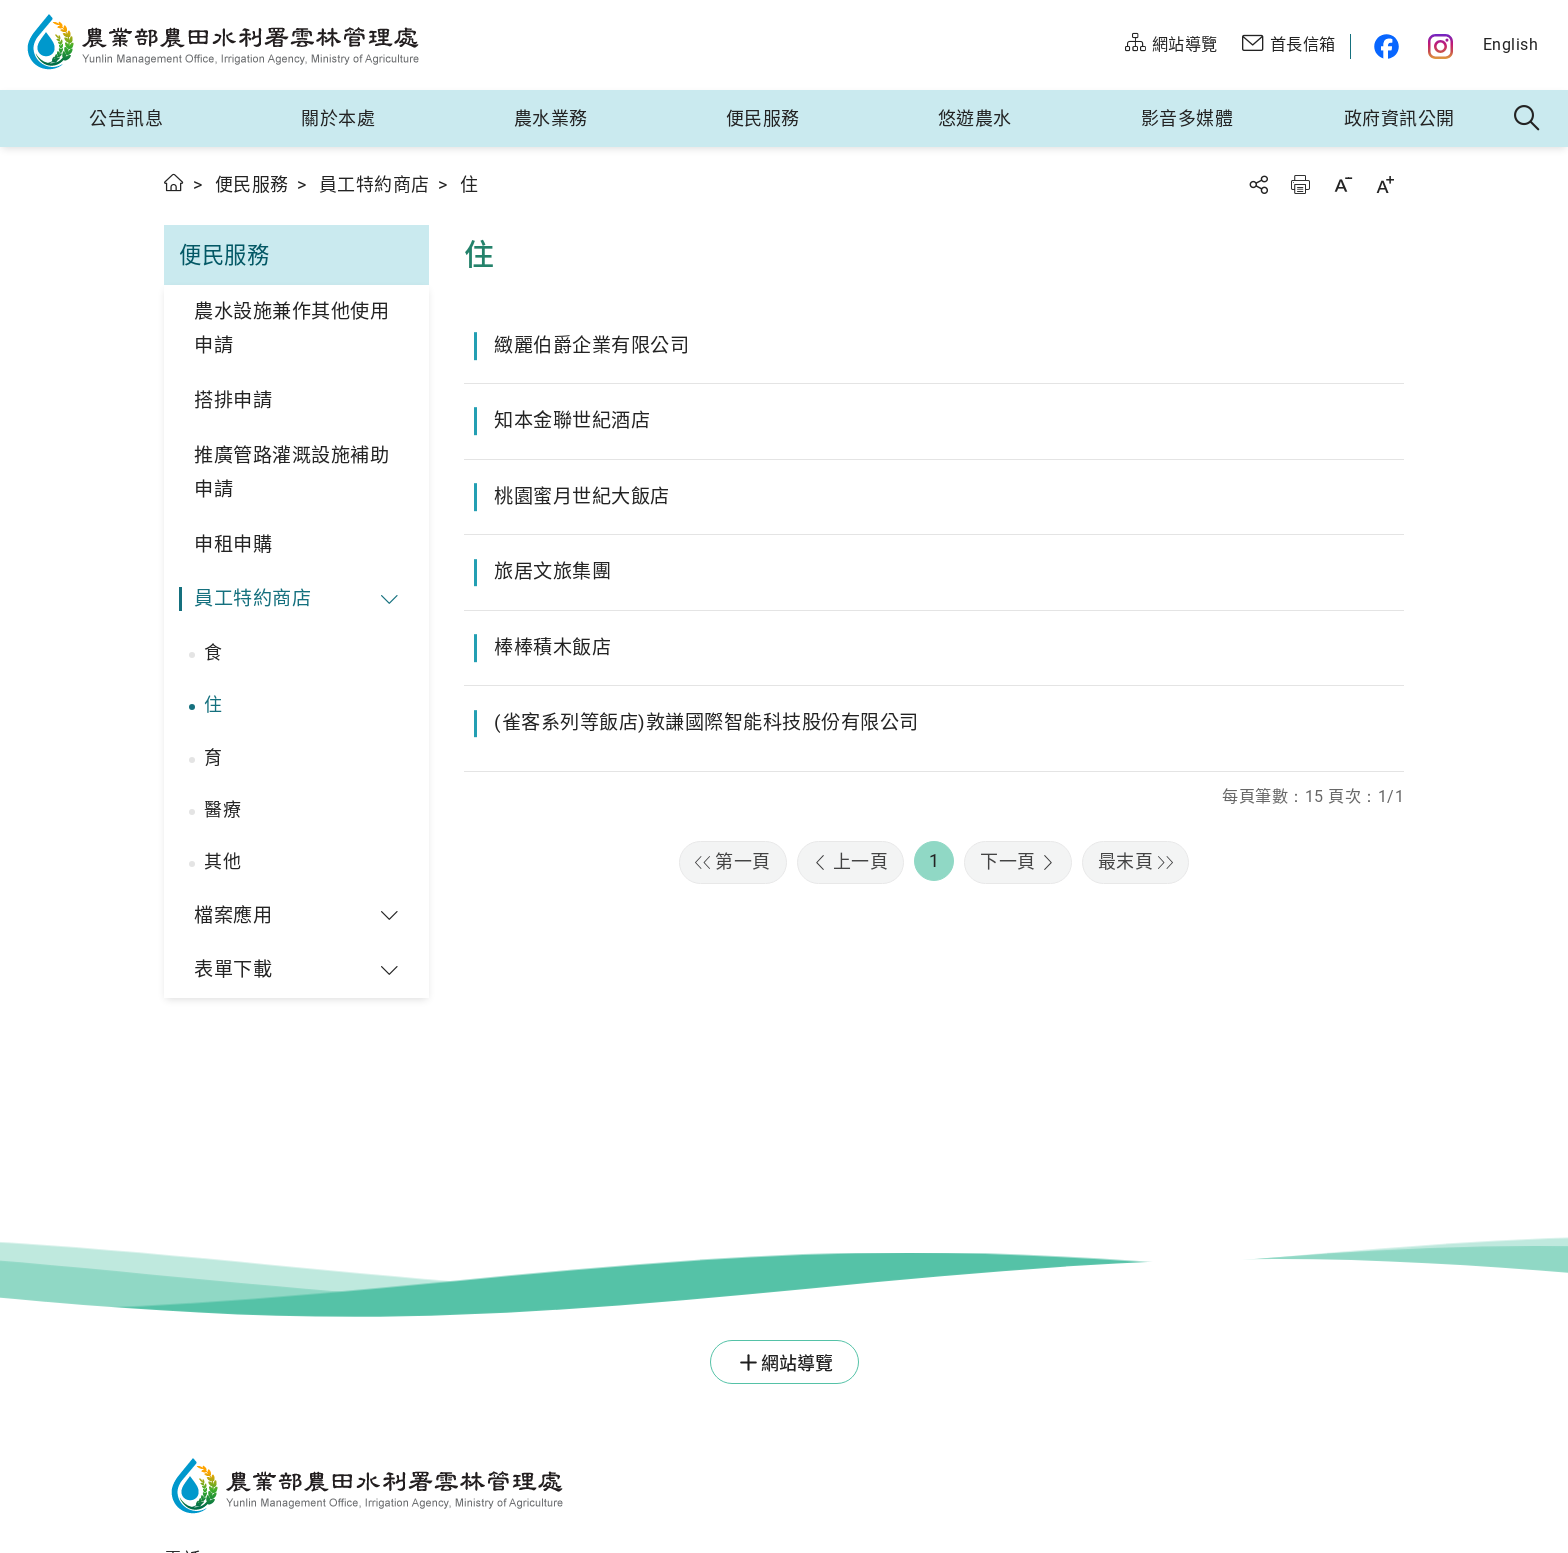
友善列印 (1300, 184)
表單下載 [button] (233, 969)
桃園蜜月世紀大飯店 (582, 496)
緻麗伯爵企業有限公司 (591, 345)
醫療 (222, 809)
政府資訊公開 (1399, 118)
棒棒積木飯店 (552, 647)
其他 (222, 861)
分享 (1258, 184)
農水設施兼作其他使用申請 (291, 329)
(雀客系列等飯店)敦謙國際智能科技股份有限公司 (706, 722)
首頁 (174, 182)
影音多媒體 (1187, 118)
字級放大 (1385, 184)
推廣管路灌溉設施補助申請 (291, 473)
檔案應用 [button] (233, 915)
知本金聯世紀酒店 (572, 420)
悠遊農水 (975, 118)
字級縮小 (1343, 184)
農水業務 (551, 118)
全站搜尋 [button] (1527, 119)
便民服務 (763, 118)
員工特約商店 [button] (252, 598)
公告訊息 (126, 118)
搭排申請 (233, 400)
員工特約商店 (374, 184)
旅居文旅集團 (552, 571)
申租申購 (233, 544)
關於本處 (338, 118)
